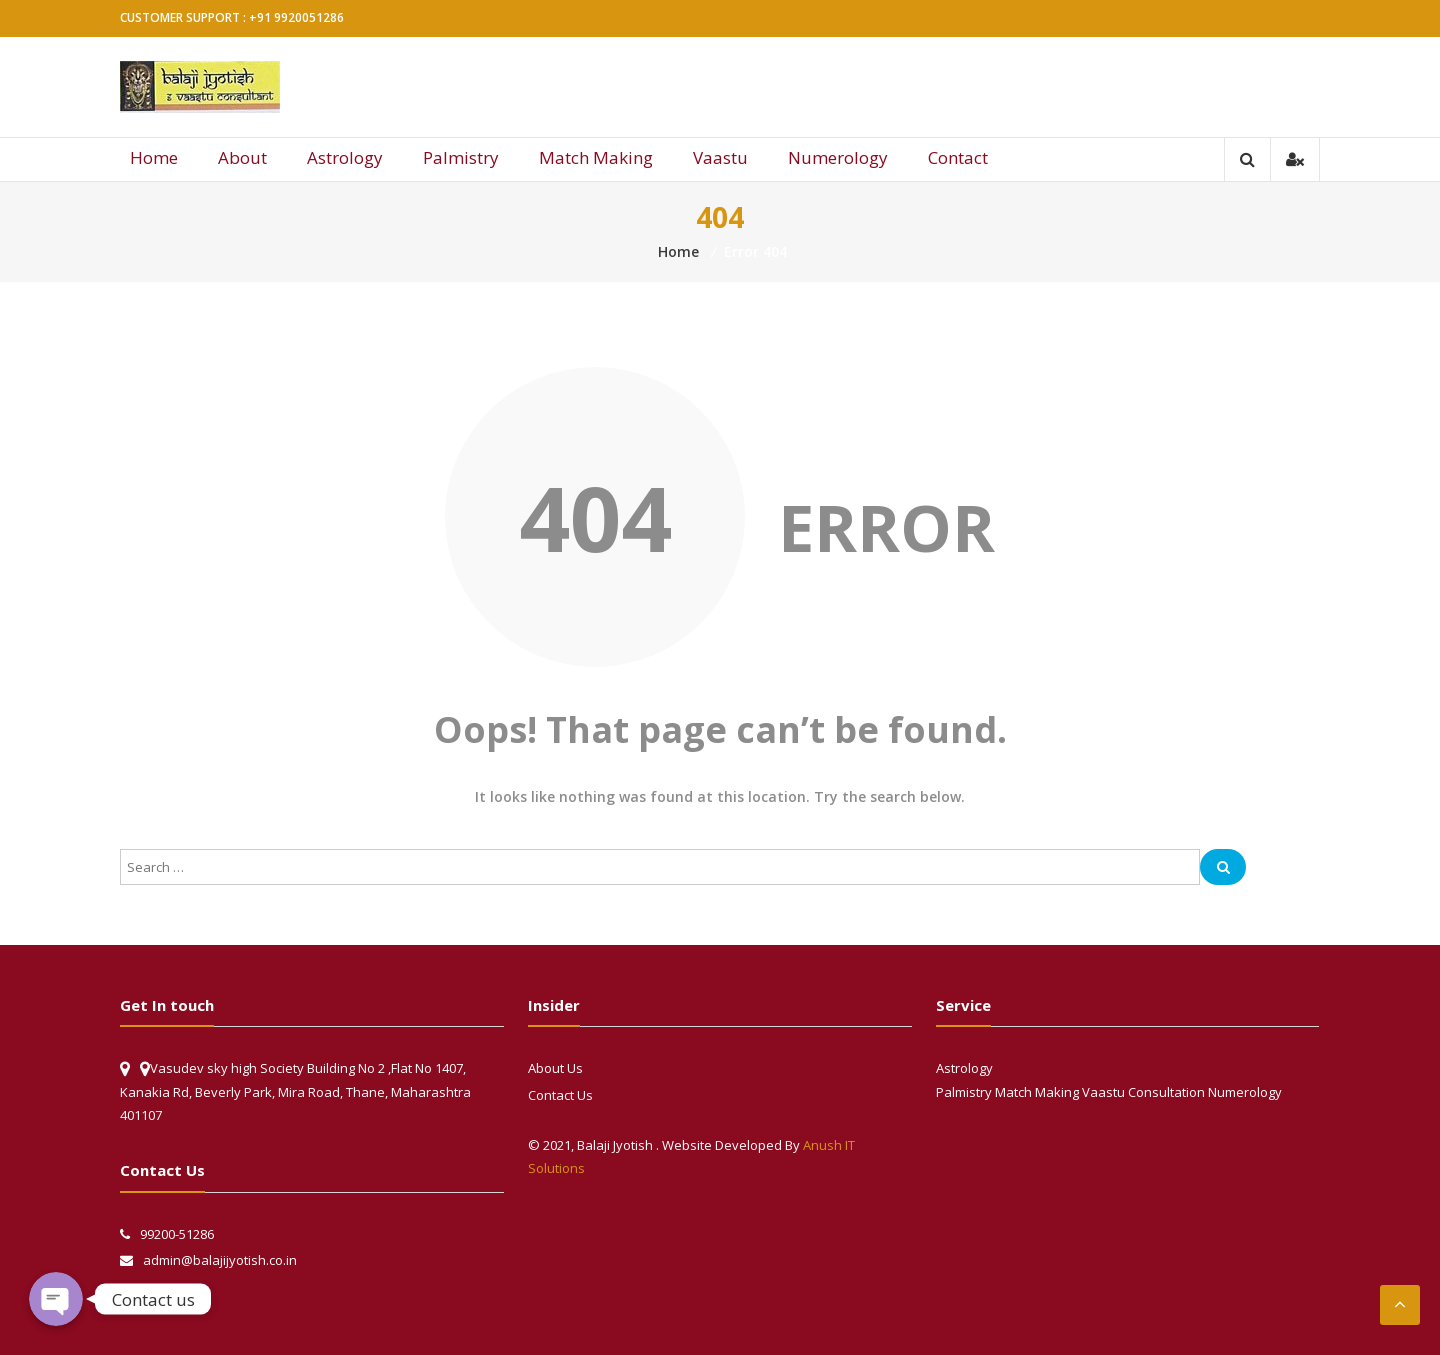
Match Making (596, 157)
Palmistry (461, 157)
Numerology (838, 157)
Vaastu (720, 157)
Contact (958, 157)
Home (154, 157)
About (242, 157)
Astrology (345, 157)
